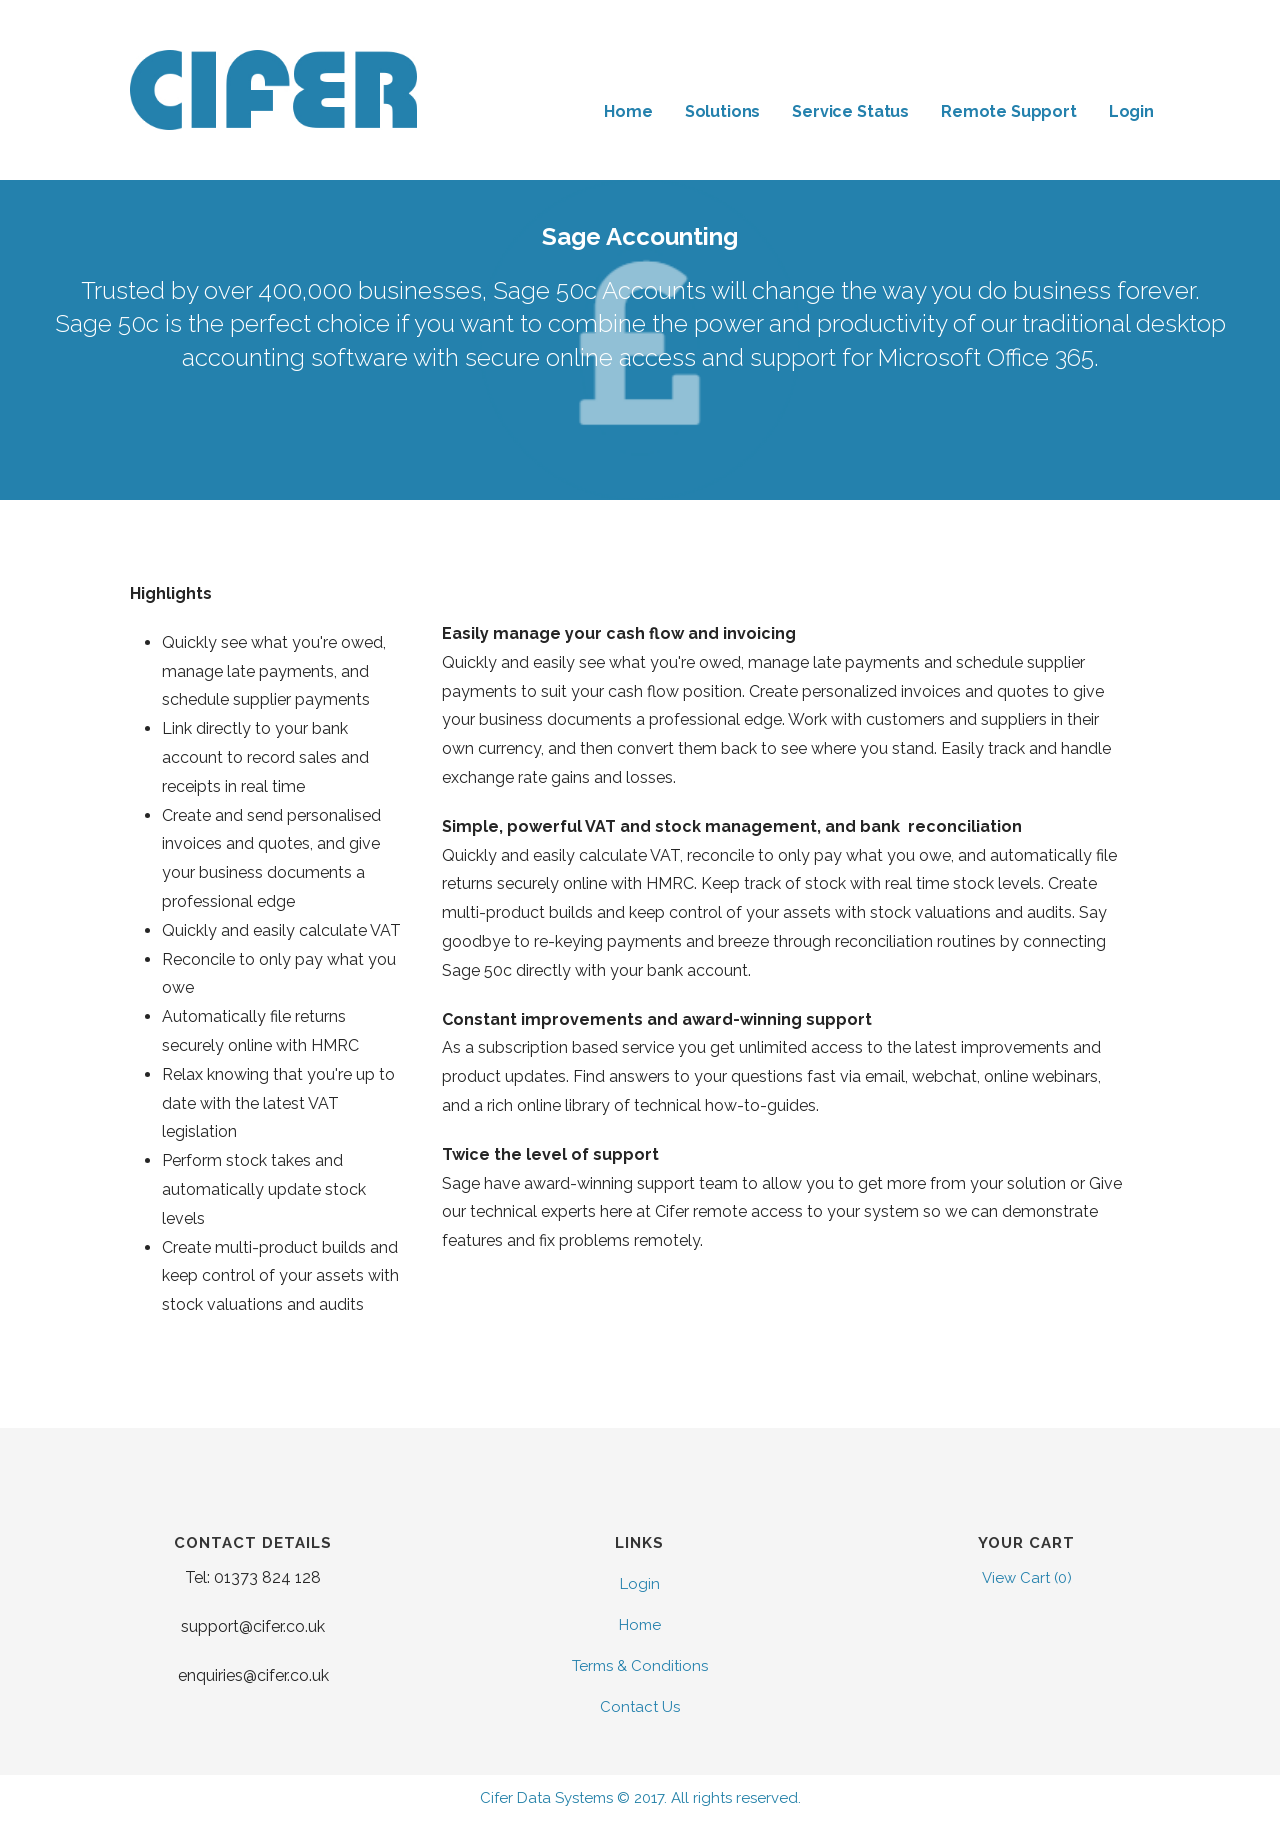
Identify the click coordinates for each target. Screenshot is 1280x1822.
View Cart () (1027, 1578)
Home (628, 111)
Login (1131, 111)
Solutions (723, 111)
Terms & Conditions (640, 1666)
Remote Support (1009, 111)
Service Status (850, 111)
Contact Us (640, 1707)
